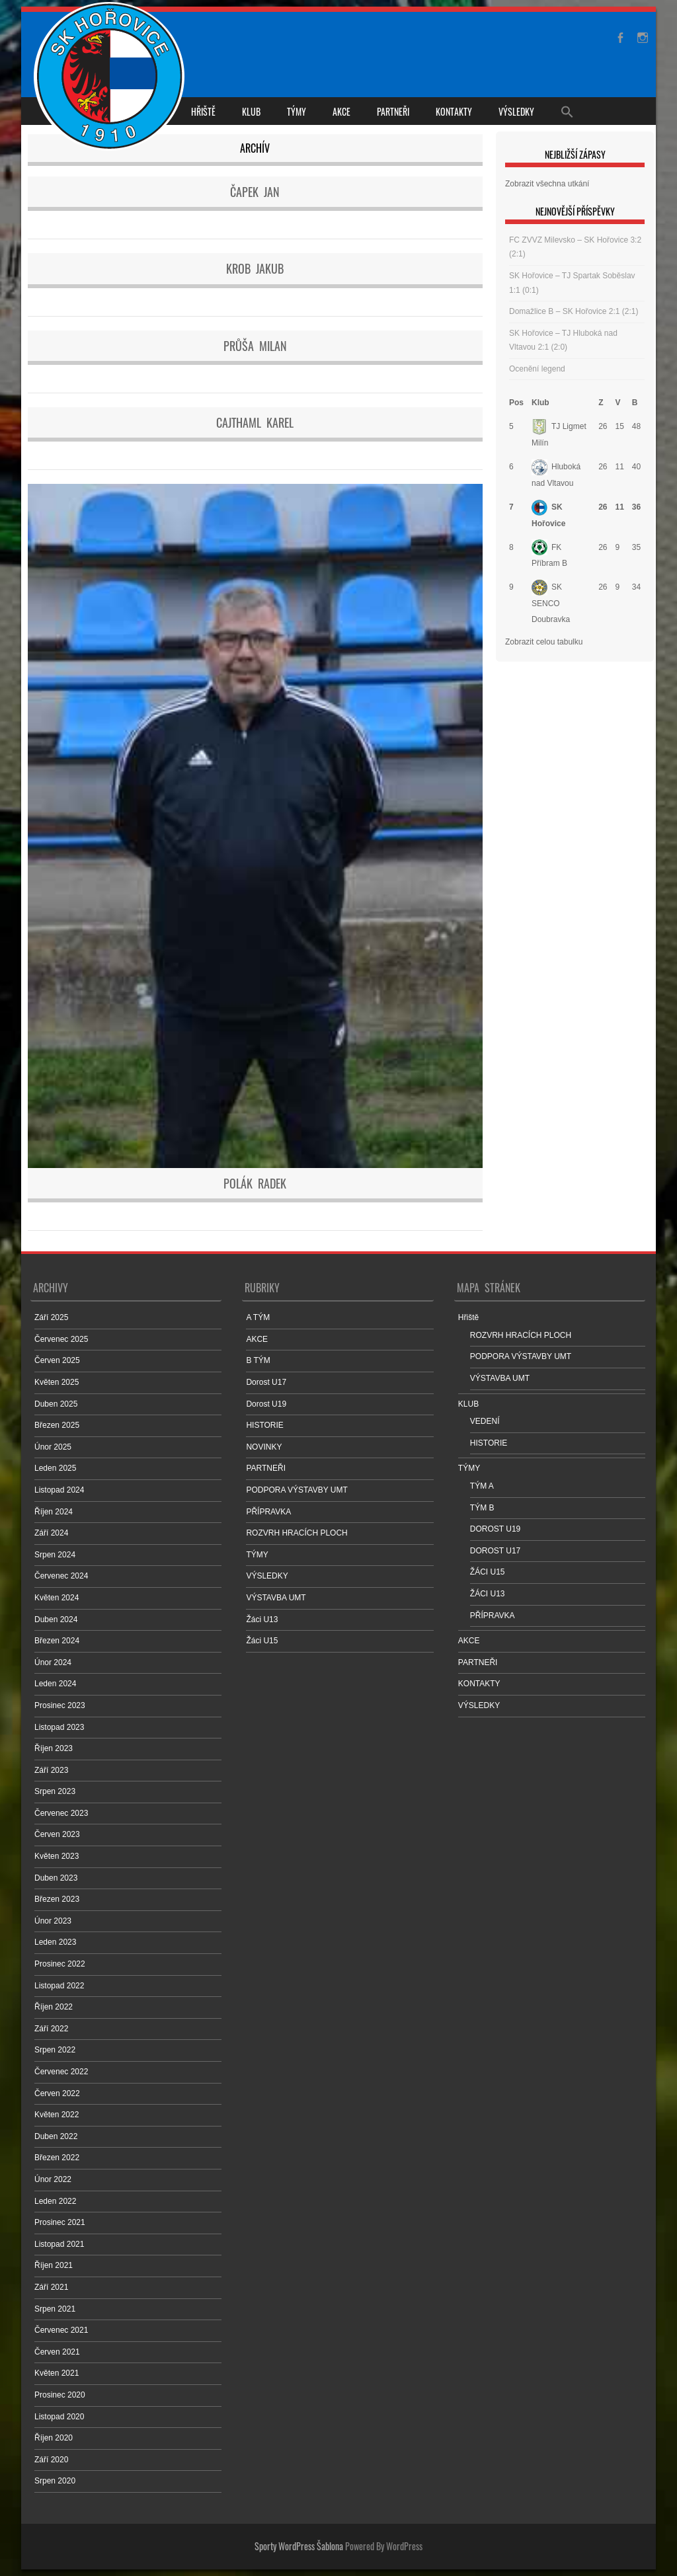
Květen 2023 (56, 1856)
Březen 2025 (56, 1425)
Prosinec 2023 (59, 1705)
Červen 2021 (57, 2352)
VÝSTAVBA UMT (275, 1597)
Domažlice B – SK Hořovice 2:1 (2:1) (573, 311)
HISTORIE (264, 1425)
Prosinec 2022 (59, 1964)
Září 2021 (51, 2287)
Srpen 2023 (54, 1791)
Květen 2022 (56, 2114)
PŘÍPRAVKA (268, 1511)
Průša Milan (255, 345)
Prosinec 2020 (59, 2395)
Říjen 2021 (53, 2265)
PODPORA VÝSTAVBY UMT (296, 1490)
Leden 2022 (55, 2201)
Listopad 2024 (59, 1490)
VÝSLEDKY (516, 111)
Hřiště (203, 111)
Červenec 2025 (61, 1339)
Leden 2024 (55, 1683)
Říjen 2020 (53, 2437)
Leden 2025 (55, 1468)
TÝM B (482, 1507)
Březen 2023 (56, 1899)
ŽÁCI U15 (487, 1572)
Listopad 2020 (59, 2416)
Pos (516, 402)
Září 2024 (51, 1533)
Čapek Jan (255, 191)
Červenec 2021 (61, 2330)
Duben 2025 (55, 1404)
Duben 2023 (55, 1878)
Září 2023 (51, 1770)
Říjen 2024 (53, 1511)
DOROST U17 (495, 1550)
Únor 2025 (52, 1447)
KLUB (251, 111)
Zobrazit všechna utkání (547, 183)
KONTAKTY (454, 111)
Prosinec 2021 (59, 2222)
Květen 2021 (56, 2373)
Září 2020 (51, 2459)
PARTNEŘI (393, 111)
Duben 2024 (55, 1619)
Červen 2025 (57, 1360)
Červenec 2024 (61, 1576)
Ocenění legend (537, 368)
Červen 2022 (57, 2093)
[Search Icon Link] (567, 111)
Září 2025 (51, 1317)
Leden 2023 (55, 1942)
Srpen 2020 (54, 2480)
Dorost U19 (266, 1404)
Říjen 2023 (53, 1748)
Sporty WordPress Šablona (299, 2546)
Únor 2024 (52, 1662)
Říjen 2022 (53, 2006)
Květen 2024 (56, 1597)
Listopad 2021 (59, 2244)
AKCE (341, 111)
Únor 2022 (52, 2179)
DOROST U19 (495, 1529)
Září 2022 (51, 2028)
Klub (540, 402)
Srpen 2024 (54, 1554)
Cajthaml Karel (255, 422)
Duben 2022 (55, 2136)
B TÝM (258, 1360)
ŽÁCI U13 (487, 1593)
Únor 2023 (52, 1921)
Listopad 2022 (59, 1985)
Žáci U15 (262, 1640)
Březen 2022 (56, 2157)
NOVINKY (264, 1447)
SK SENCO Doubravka (551, 603)
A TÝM (258, 1317)
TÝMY (296, 111)
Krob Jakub (255, 268)
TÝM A (482, 1486)
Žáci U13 (262, 1619)
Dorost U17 (266, 1382)
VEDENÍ (485, 1421)
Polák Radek (254, 1183)
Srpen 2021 (54, 2309)
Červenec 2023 (61, 1813)
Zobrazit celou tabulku (543, 641)
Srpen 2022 (54, 2049)
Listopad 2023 (59, 1727)
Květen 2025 (56, 1382)
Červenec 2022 (61, 2071)
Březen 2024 (56, 1640)
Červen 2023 (57, 1834)
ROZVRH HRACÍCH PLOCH (296, 1533)
